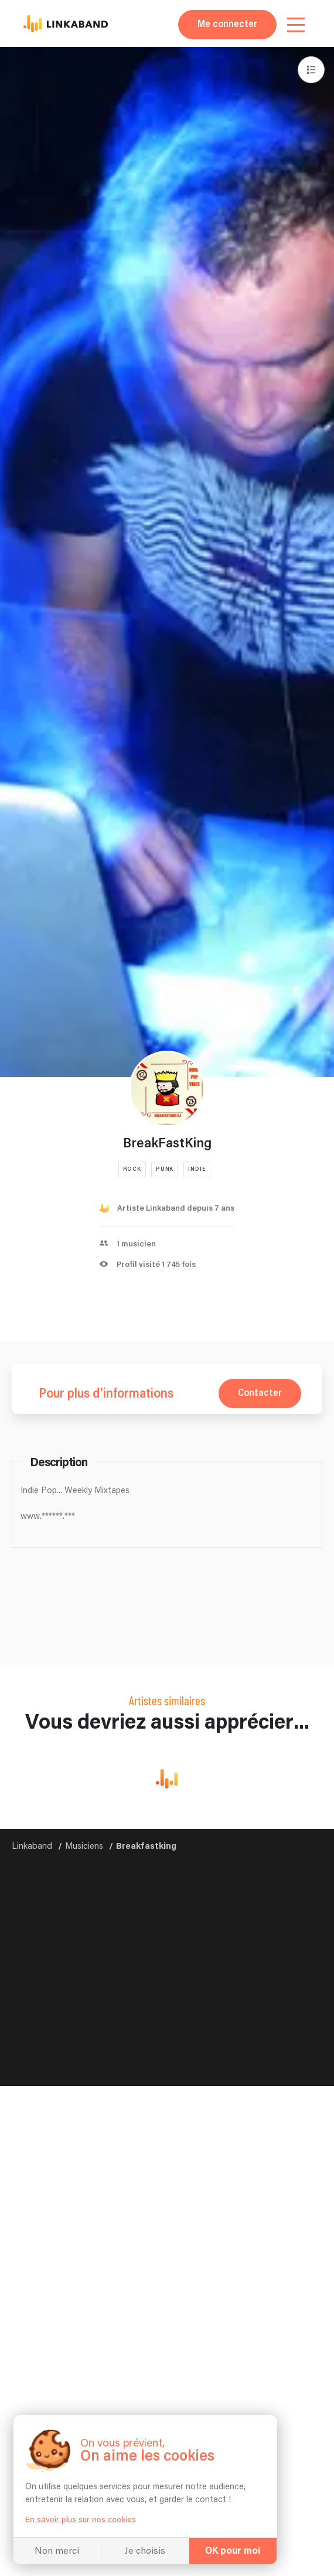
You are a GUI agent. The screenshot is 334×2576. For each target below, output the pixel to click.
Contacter (260, 1393)
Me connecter (227, 24)
